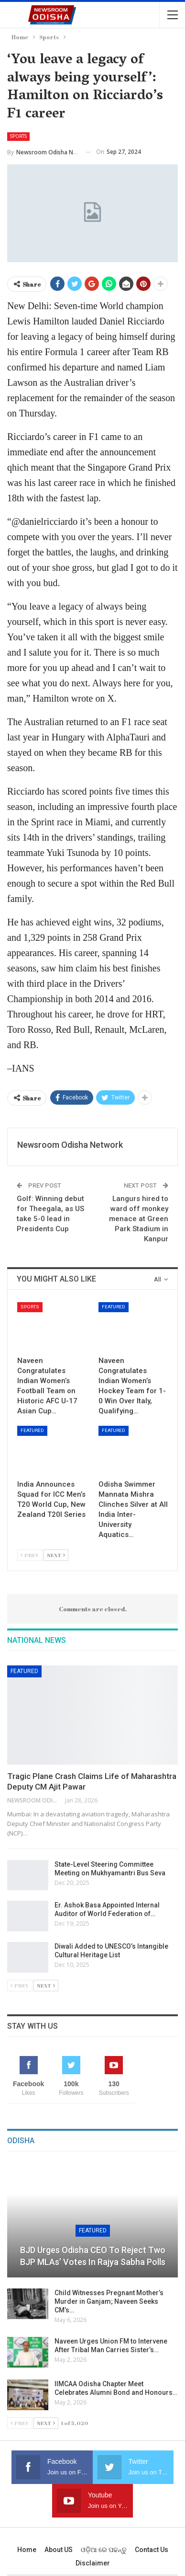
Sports (18, 136)
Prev (30, 1555)
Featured (113, 1306)
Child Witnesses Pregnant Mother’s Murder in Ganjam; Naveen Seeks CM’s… (108, 2301)
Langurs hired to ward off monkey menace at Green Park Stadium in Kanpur (138, 1218)
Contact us (151, 2549)
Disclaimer (93, 2563)
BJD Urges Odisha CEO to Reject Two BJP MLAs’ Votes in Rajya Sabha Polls (92, 2256)
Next (56, 1555)
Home (26, 2549)
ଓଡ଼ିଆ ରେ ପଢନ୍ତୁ (104, 2549)
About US (58, 2549)
